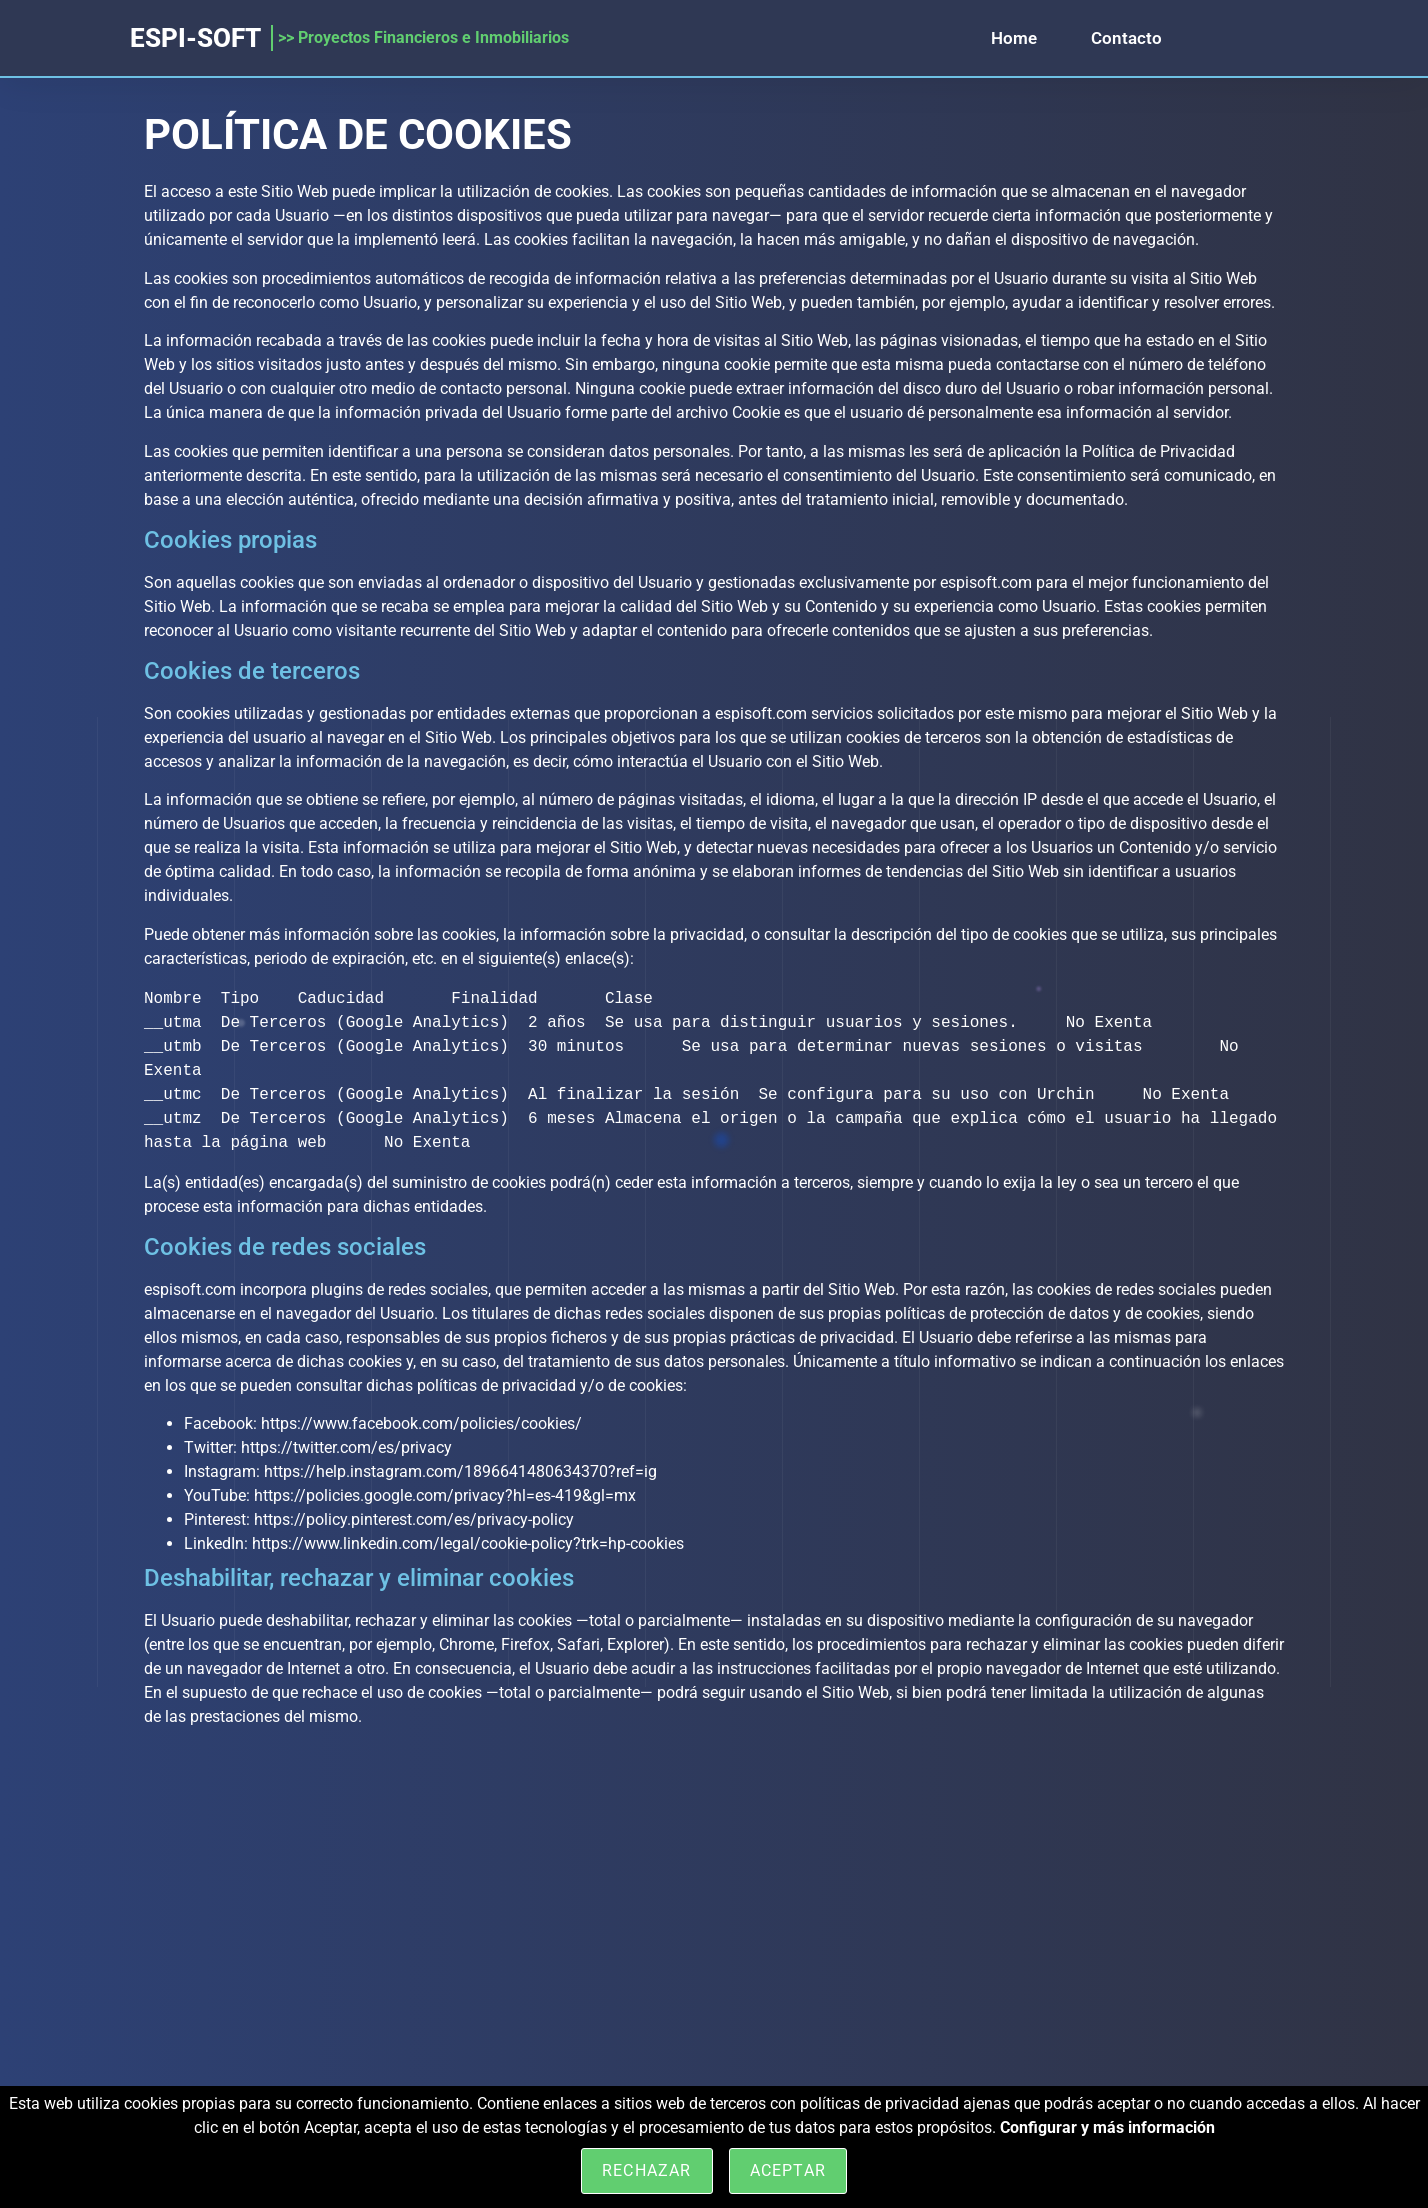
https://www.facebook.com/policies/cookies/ (421, 1423)
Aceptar (788, 2170)
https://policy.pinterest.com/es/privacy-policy (414, 1519)
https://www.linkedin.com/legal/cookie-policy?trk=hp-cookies (468, 1543)
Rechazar (647, 2170)
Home (1014, 38)
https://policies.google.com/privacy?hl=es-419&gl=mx (445, 1495)
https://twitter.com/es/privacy (346, 1447)
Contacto (1126, 38)
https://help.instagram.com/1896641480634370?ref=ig (460, 1471)
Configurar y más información (1107, 2127)
